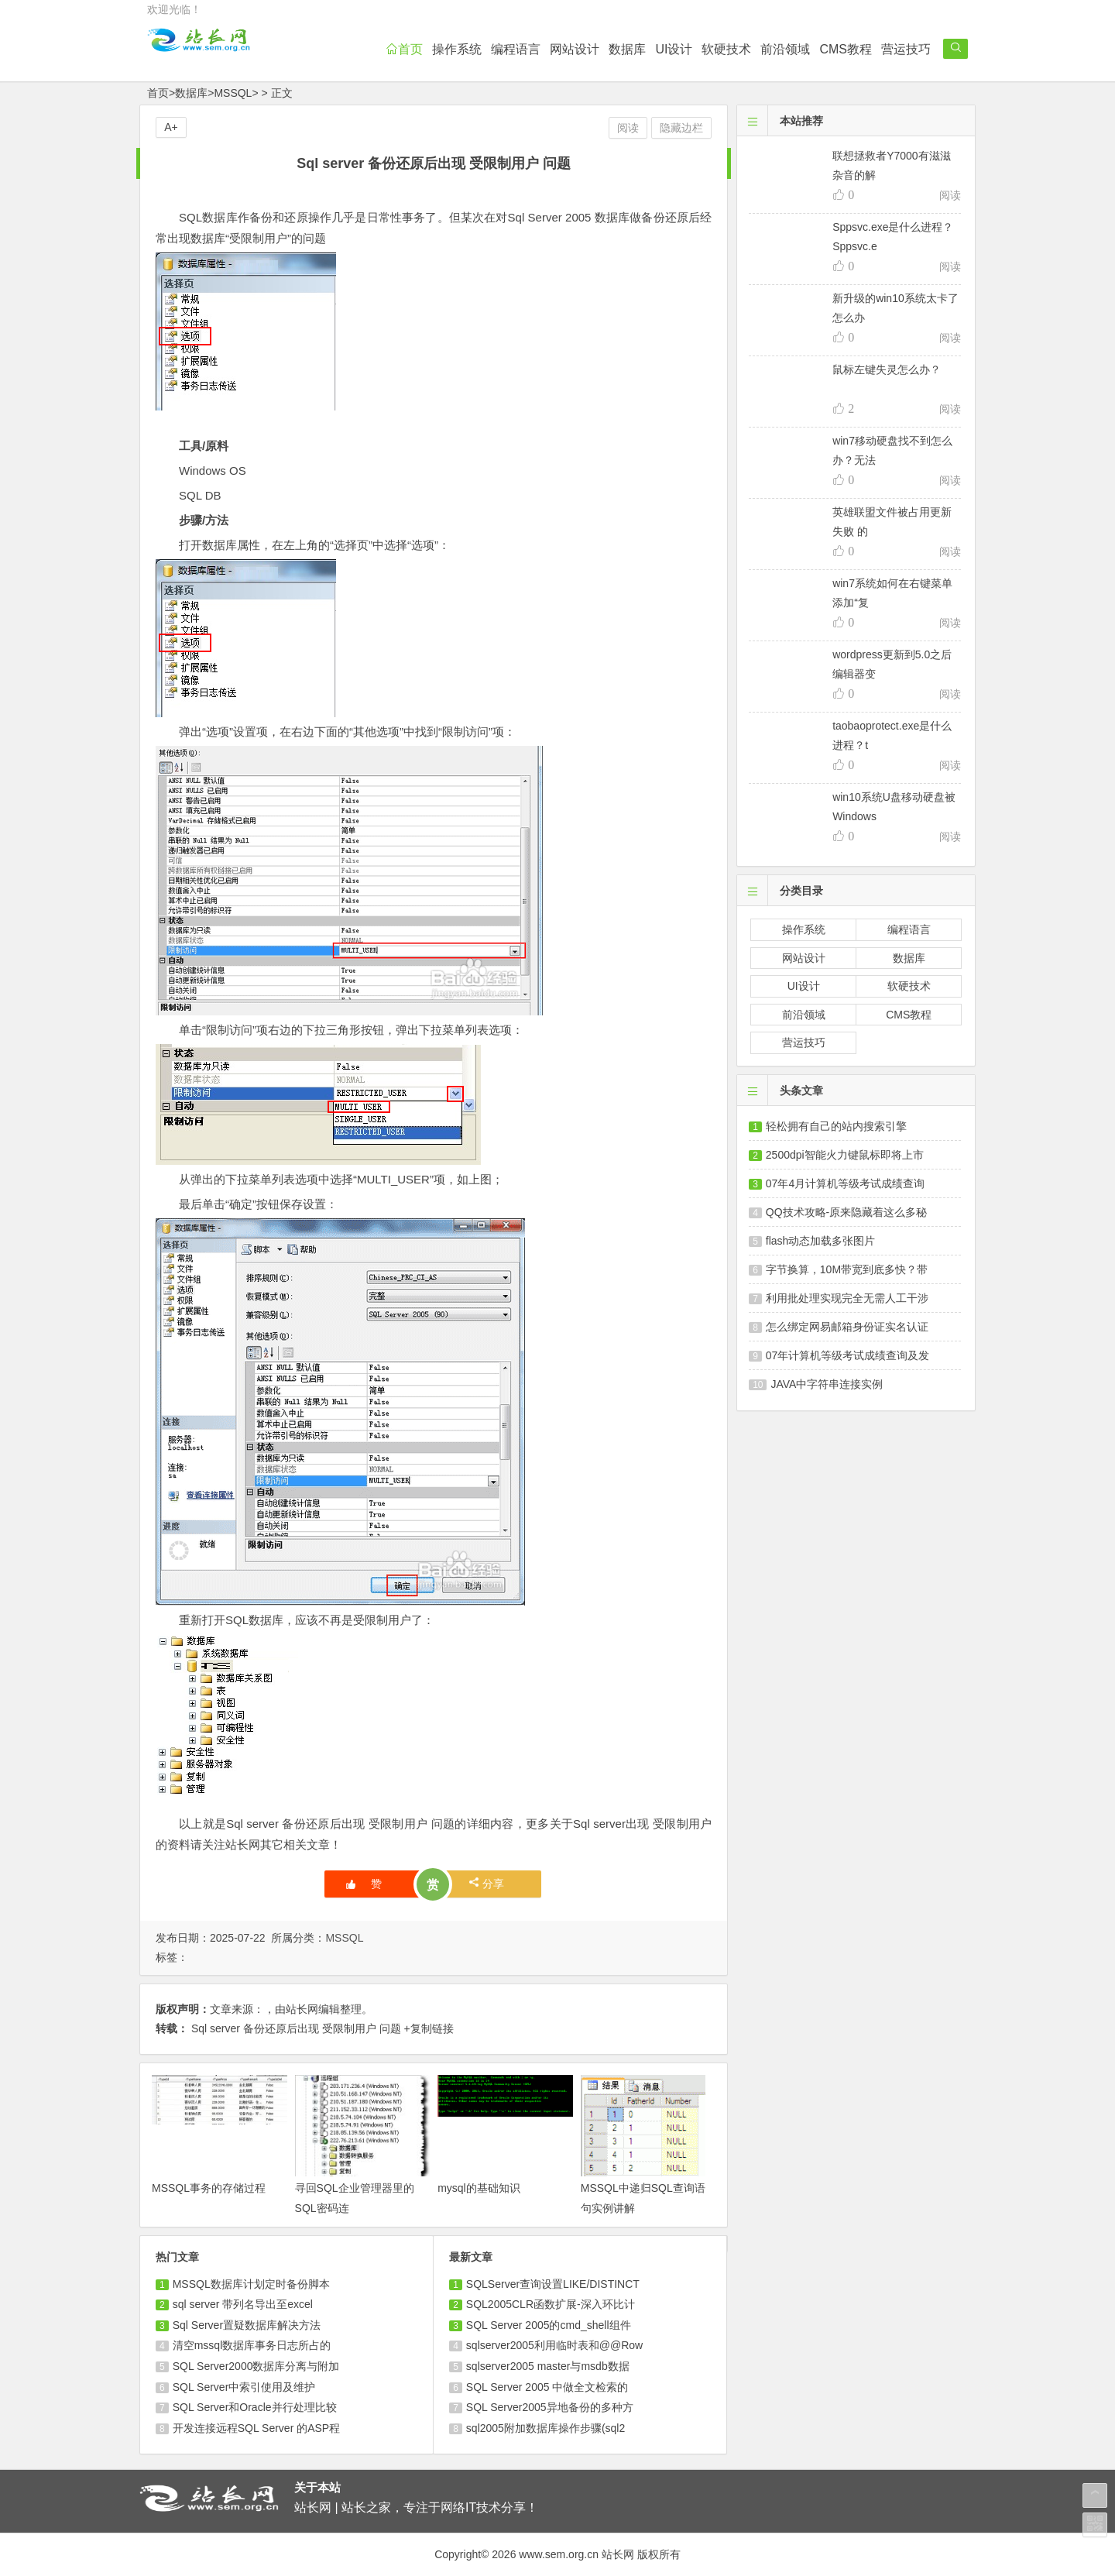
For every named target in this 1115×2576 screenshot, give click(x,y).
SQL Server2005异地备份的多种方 (549, 2407)
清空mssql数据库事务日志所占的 (252, 2345)
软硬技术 (726, 49)
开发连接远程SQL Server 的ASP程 (257, 2428)
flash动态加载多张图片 (821, 1241)
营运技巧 (906, 49)
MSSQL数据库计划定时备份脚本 (251, 2284)
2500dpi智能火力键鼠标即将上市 (845, 1155)
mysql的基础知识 (478, 2188)
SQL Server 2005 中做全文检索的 (547, 2387)
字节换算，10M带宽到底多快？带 (847, 1269)
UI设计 (673, 49)
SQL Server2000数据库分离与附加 (256, 2366)
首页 (404, 49)
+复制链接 (428, 2028)
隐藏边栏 (681, 128)
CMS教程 (845, 49)
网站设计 (574, 49)
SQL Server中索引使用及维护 (244, 2387)
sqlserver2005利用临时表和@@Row (554, 2345)
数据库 (627, 49)
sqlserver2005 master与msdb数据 (548, 2366)
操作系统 (457, 49)
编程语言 (515, 49)
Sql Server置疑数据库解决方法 (247, 2325)
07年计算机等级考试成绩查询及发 (848, 1355)
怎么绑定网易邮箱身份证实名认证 (847, 1327)
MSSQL (233, 93)
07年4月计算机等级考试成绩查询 (845, 1183)
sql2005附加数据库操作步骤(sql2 (545, 2428)
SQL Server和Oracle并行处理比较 (255, 2407)
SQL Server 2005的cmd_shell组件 (548, 2325)
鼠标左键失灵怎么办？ (886, 369)
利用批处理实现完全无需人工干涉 (847, 1298)
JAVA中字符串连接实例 (826, 1384)
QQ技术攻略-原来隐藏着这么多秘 (846, 1212)
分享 (486, 1883)
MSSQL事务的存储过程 (209, 2188)
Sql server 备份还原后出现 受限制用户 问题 (296, 2028)
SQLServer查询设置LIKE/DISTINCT (553, 2284)
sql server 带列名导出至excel (243, 2304)
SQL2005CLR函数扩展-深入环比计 (550, 2304)
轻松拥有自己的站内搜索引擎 (836, 1126)
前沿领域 (785, 49)
